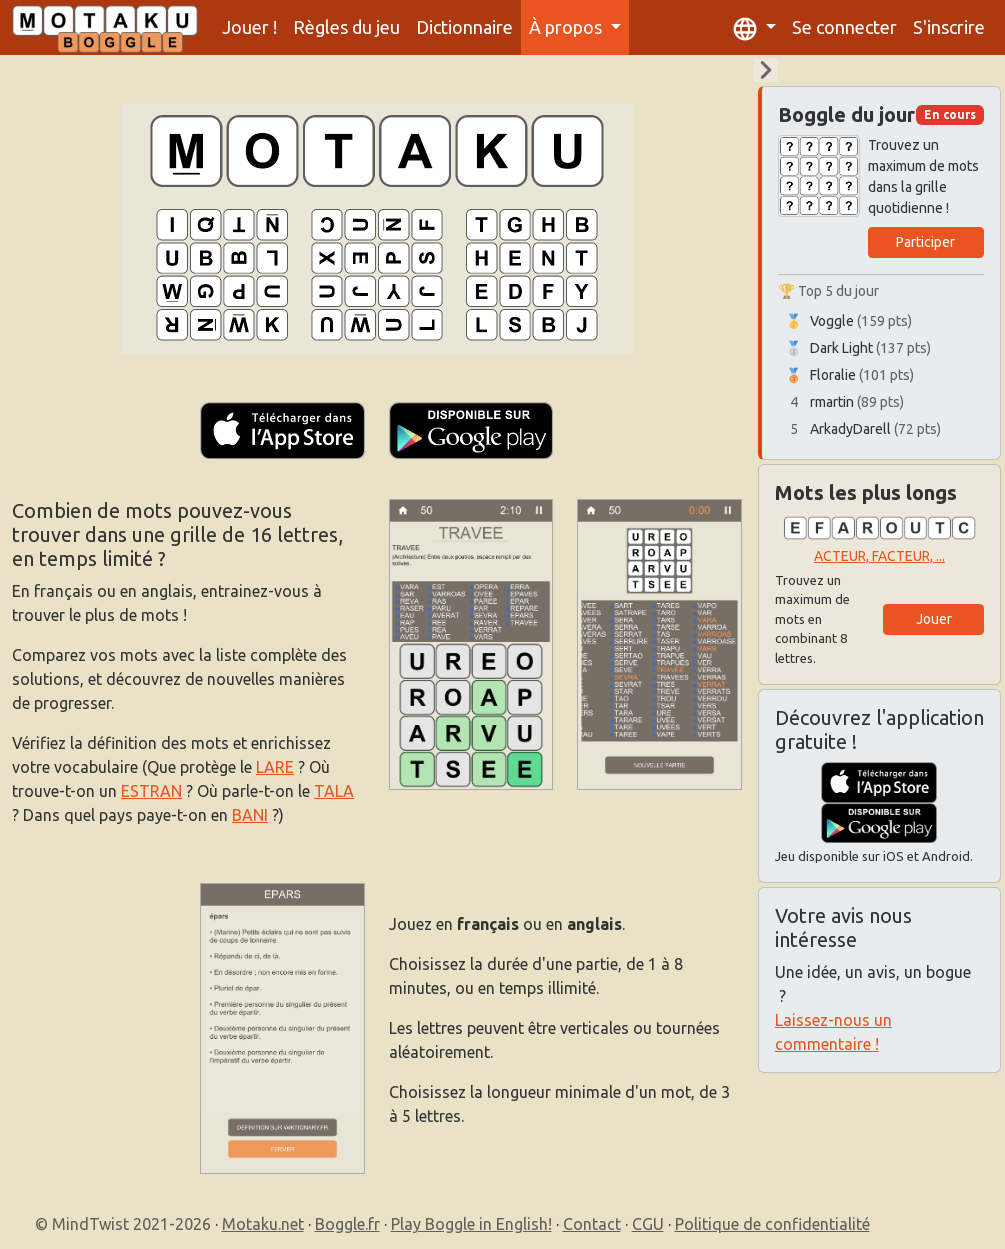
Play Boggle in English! (471, 1224)
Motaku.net (263, 1224)
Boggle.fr (347, 1224)
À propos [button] (567, 27)
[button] (754, 27)
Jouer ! (249, 27)
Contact (592, 1224)
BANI (250, 815)
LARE (275, 767)
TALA (334, 791)
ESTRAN (151, 791)
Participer (925, 242)
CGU (648, 1224)
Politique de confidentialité (772, 1224)
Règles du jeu (346, 27)
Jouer (934, 619)
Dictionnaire (464, 27)
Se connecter (844, 27)
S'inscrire (949, 27)
